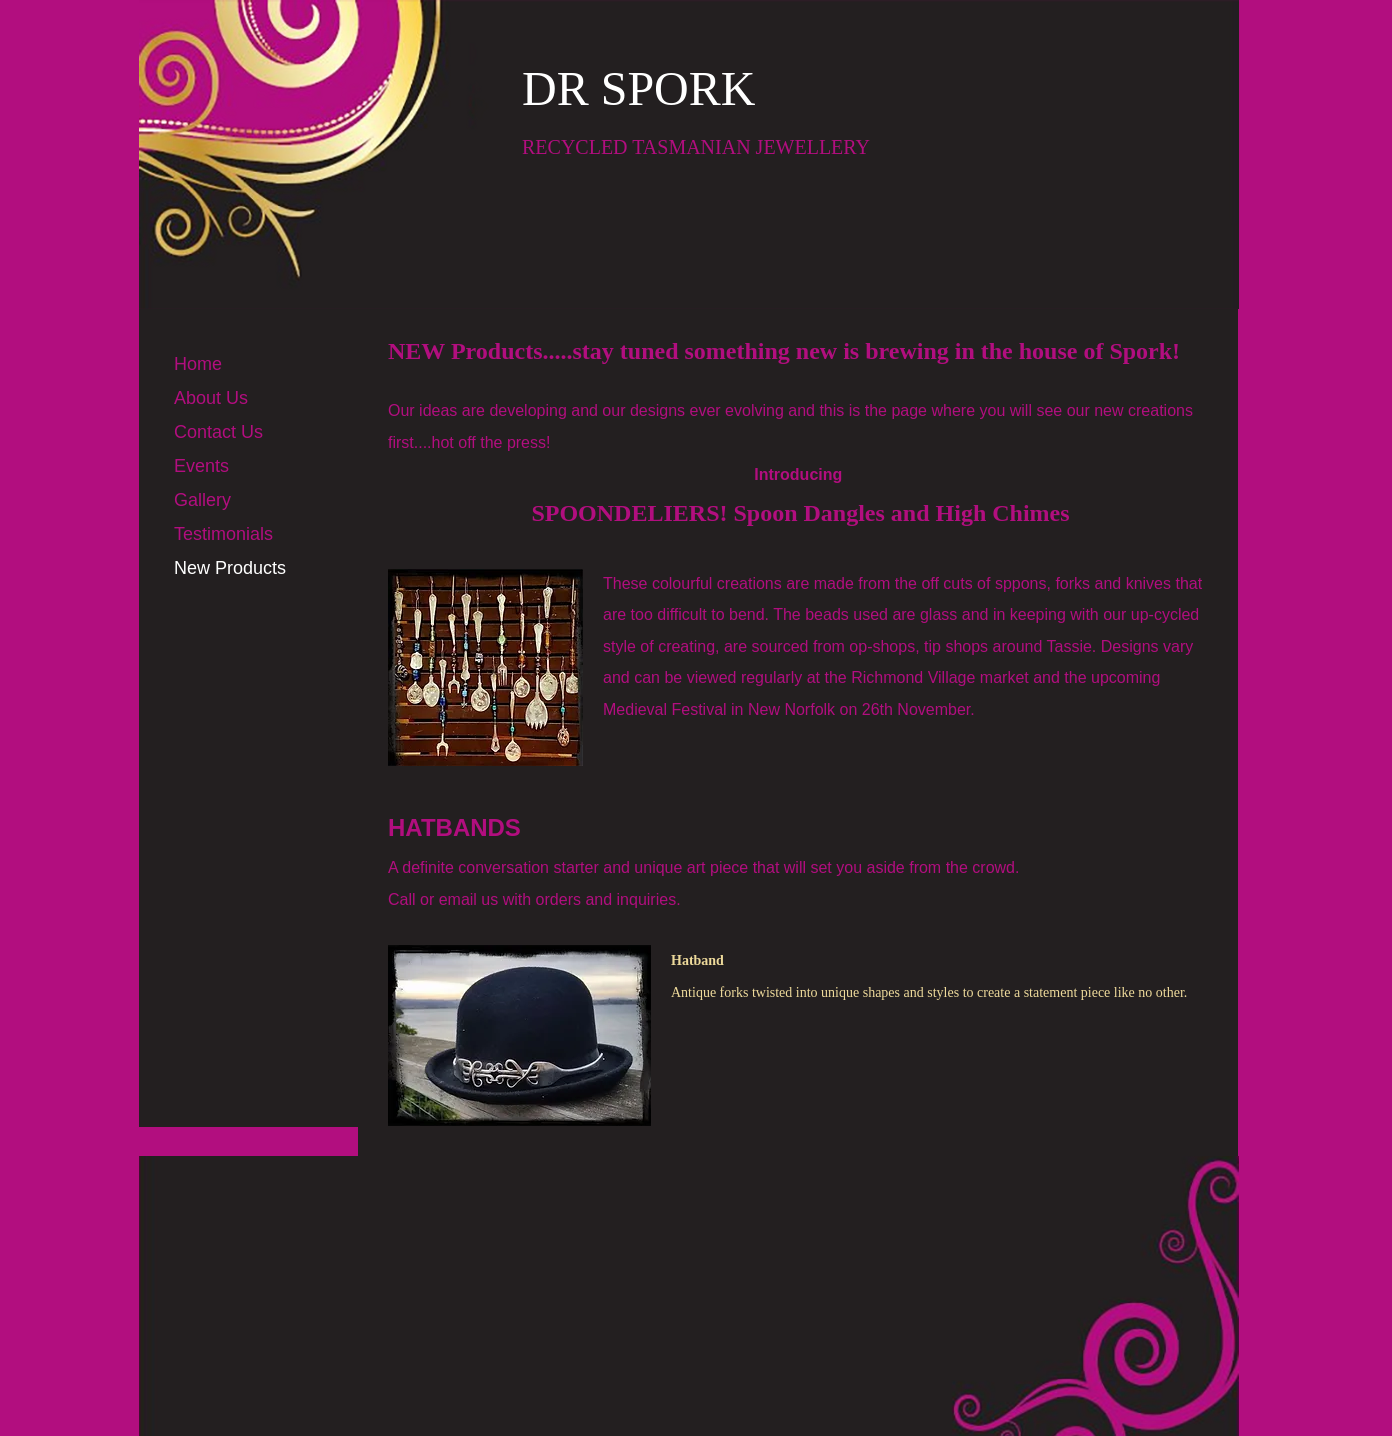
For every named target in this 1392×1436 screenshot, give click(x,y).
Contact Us (218, 432)
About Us (211, 398)
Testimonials (223, 534)
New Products (230, 568)
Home (198, 364)
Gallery (202, 500)
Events (201, 466)
